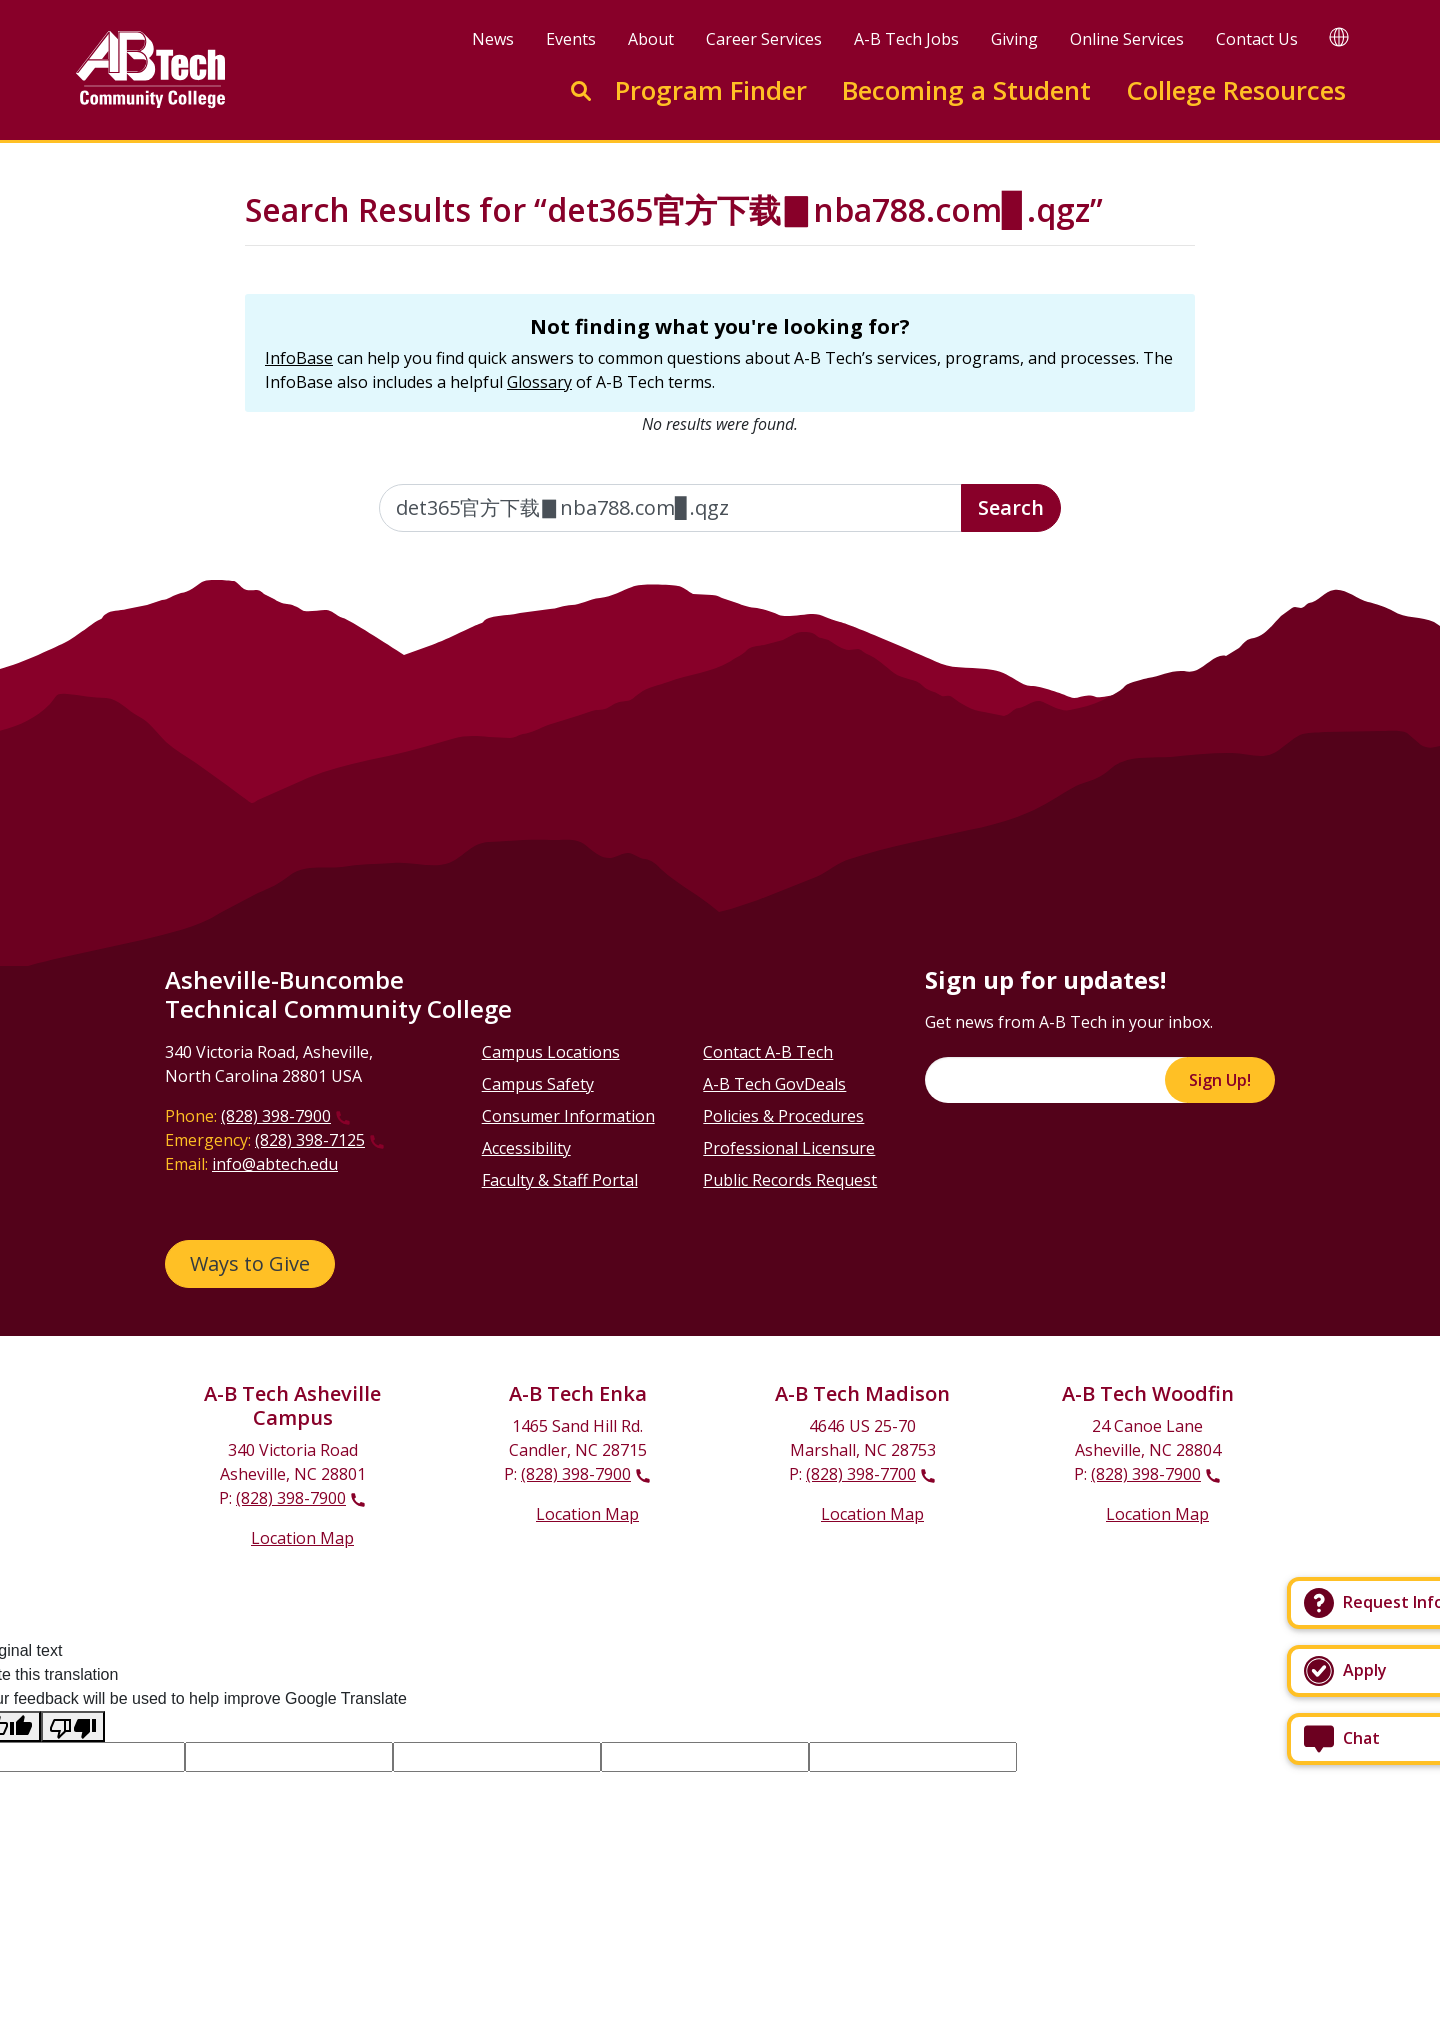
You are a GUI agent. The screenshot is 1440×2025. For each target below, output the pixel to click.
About (651, 39)
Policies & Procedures (783, 1116)
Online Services (1127, 39)
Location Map (302, 1538)
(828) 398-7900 (276, 1116)
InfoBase (299, 358)
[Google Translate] (1339, 36)
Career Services (764, 39)
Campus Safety (538, 1084)
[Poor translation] (73, 1726)
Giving (1014, 39)
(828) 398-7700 (861, 1474)
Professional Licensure (789, 1148)
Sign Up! (1220, 1080)
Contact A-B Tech (768, 1052)
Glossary (539, 382)
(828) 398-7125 (310, 1140)
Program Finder (711, 90)
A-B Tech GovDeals (774, 1084)
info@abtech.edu (275, 1164)
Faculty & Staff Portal (560, 1180)
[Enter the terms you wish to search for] (671, 508)
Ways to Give (250, 1263)
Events (571, 39)
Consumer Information (568, 1116)
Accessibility (526, 1148)
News (493, 39)
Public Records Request (790, 1180)
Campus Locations (551, 1052)
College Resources (1236, 90)
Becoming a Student (966, 90)
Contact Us (1257, 39)
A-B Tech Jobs (906, 39)
